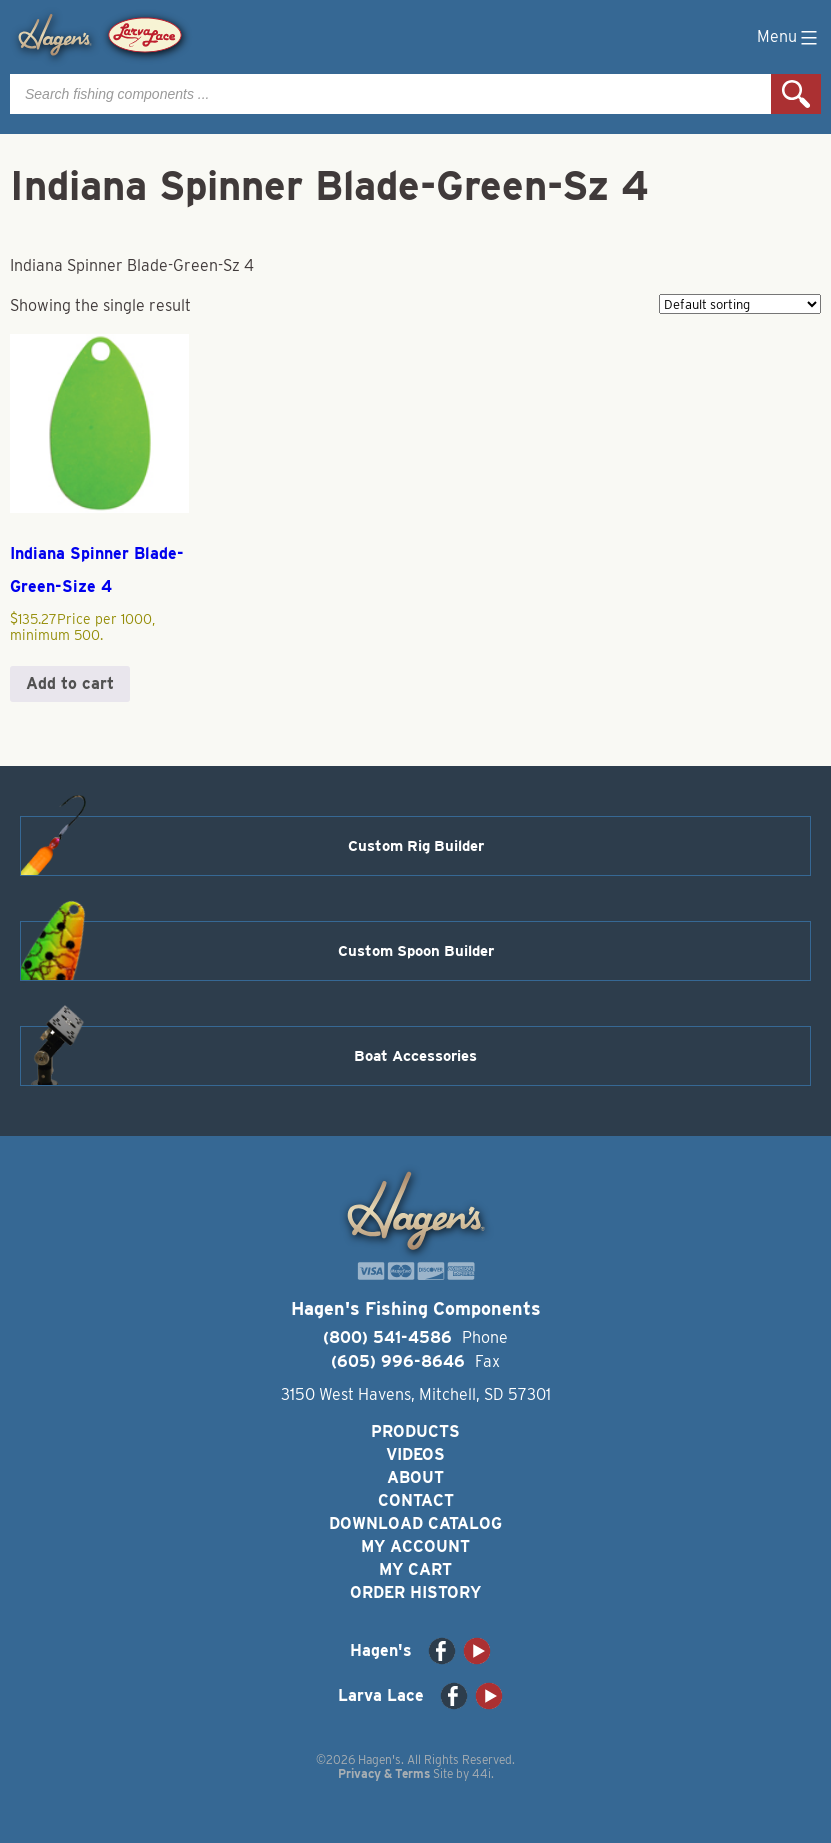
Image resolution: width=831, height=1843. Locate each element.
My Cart (415, 1569)
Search (796, 94)
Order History (415, 1592)
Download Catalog (415, 1523)
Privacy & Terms (384, 1773)
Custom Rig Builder (416, 846)
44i (481, 1773)
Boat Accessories (415, 1056)
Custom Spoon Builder (416, 951)
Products (415, 1431)
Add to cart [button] (70, 683)
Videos (415, 1454)
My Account (415, 1546)
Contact (416, 1500)
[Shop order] (740, 304)
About (415, 1477)
